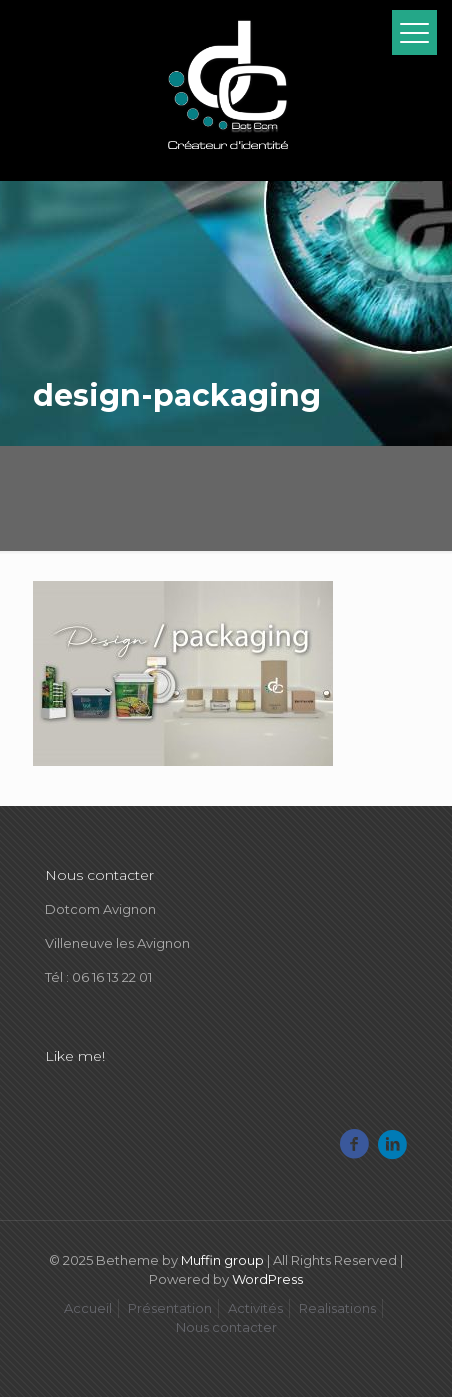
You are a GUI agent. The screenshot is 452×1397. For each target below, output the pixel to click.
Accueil (88, 1308)
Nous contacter (226, 1327)
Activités (255, 1308)
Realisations (337, 1308)
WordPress (267, 1279)
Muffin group (222, 1260)
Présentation (170, 1308)
